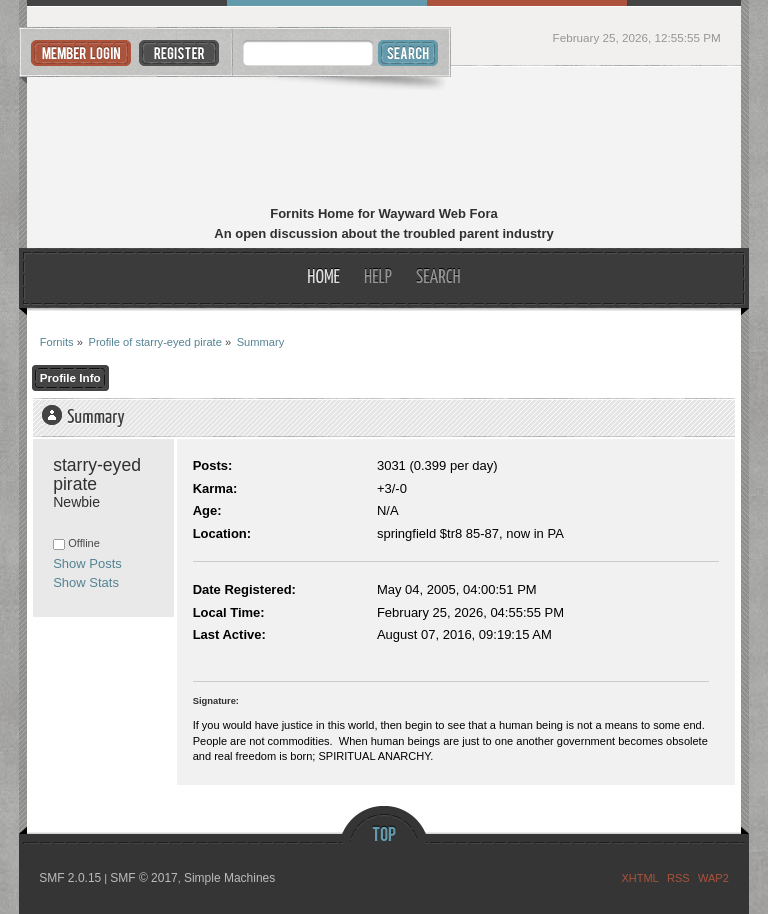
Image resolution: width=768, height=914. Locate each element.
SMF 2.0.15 (70, 878)
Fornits (384, 138)
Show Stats (86, 582)
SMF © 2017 (144, 878)
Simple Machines (229, 878)
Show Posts (87, 563)
